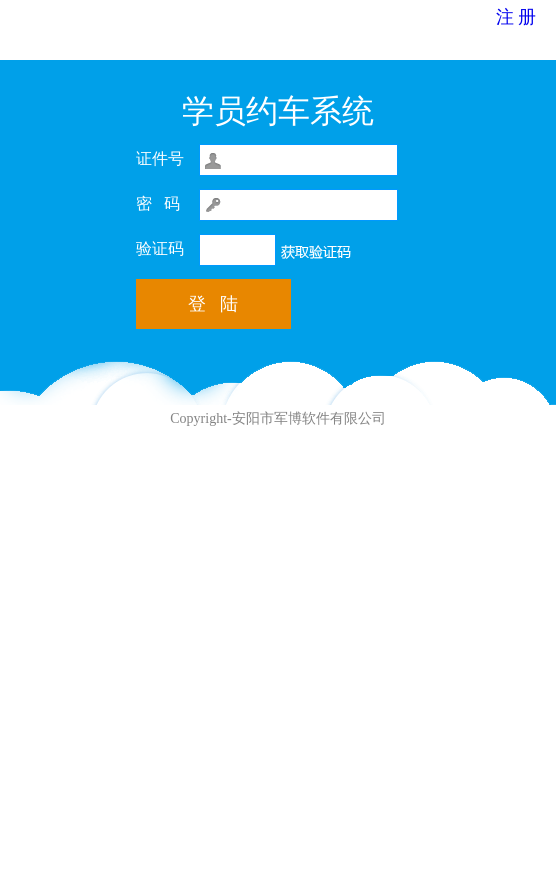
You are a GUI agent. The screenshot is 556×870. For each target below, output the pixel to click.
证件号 (160, 158)
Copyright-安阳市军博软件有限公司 (277, 418)
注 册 (516, 17)
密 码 (158, 203)
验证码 (160, 248)
